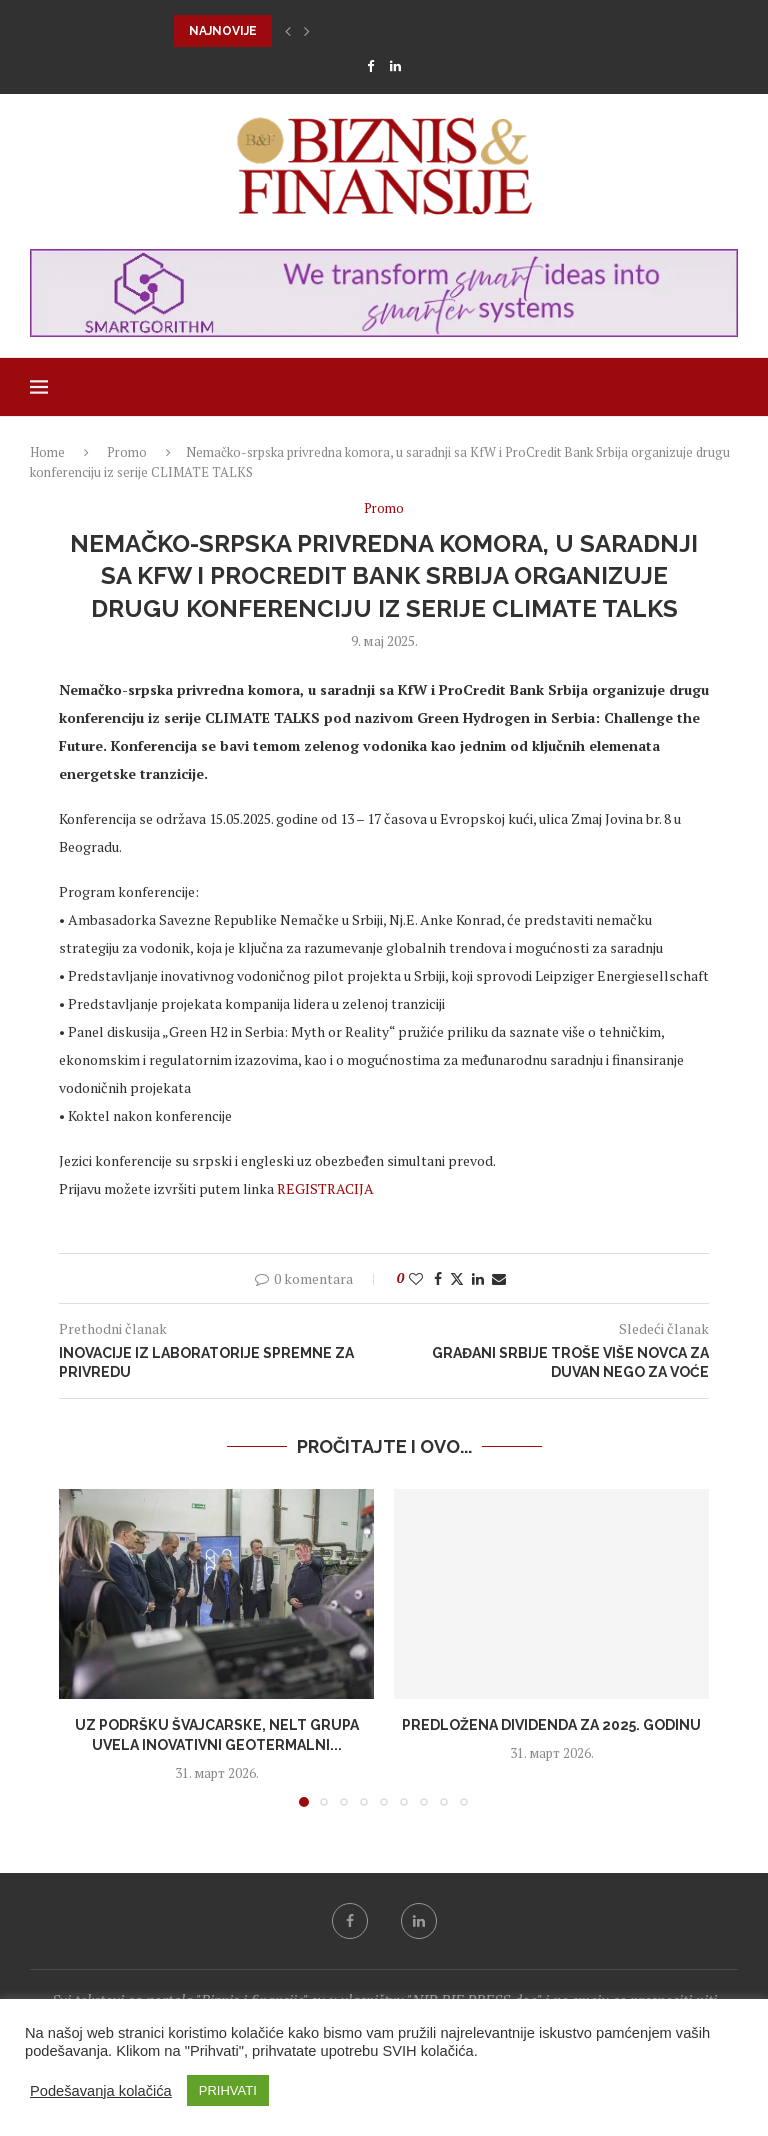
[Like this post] (416, 1278)
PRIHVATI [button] (228, 2090)
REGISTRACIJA (325, 1188)
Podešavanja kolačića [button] (101, 2091)
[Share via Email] (499, 1278)
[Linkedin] (395, 66)
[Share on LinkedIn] (478, 1278)
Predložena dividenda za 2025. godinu (551, 1725)
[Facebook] (370, 66)
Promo (127, 452)
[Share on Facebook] (438, 1278)
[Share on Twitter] (457, 1278)
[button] (288, 31)
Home (47, 452)
